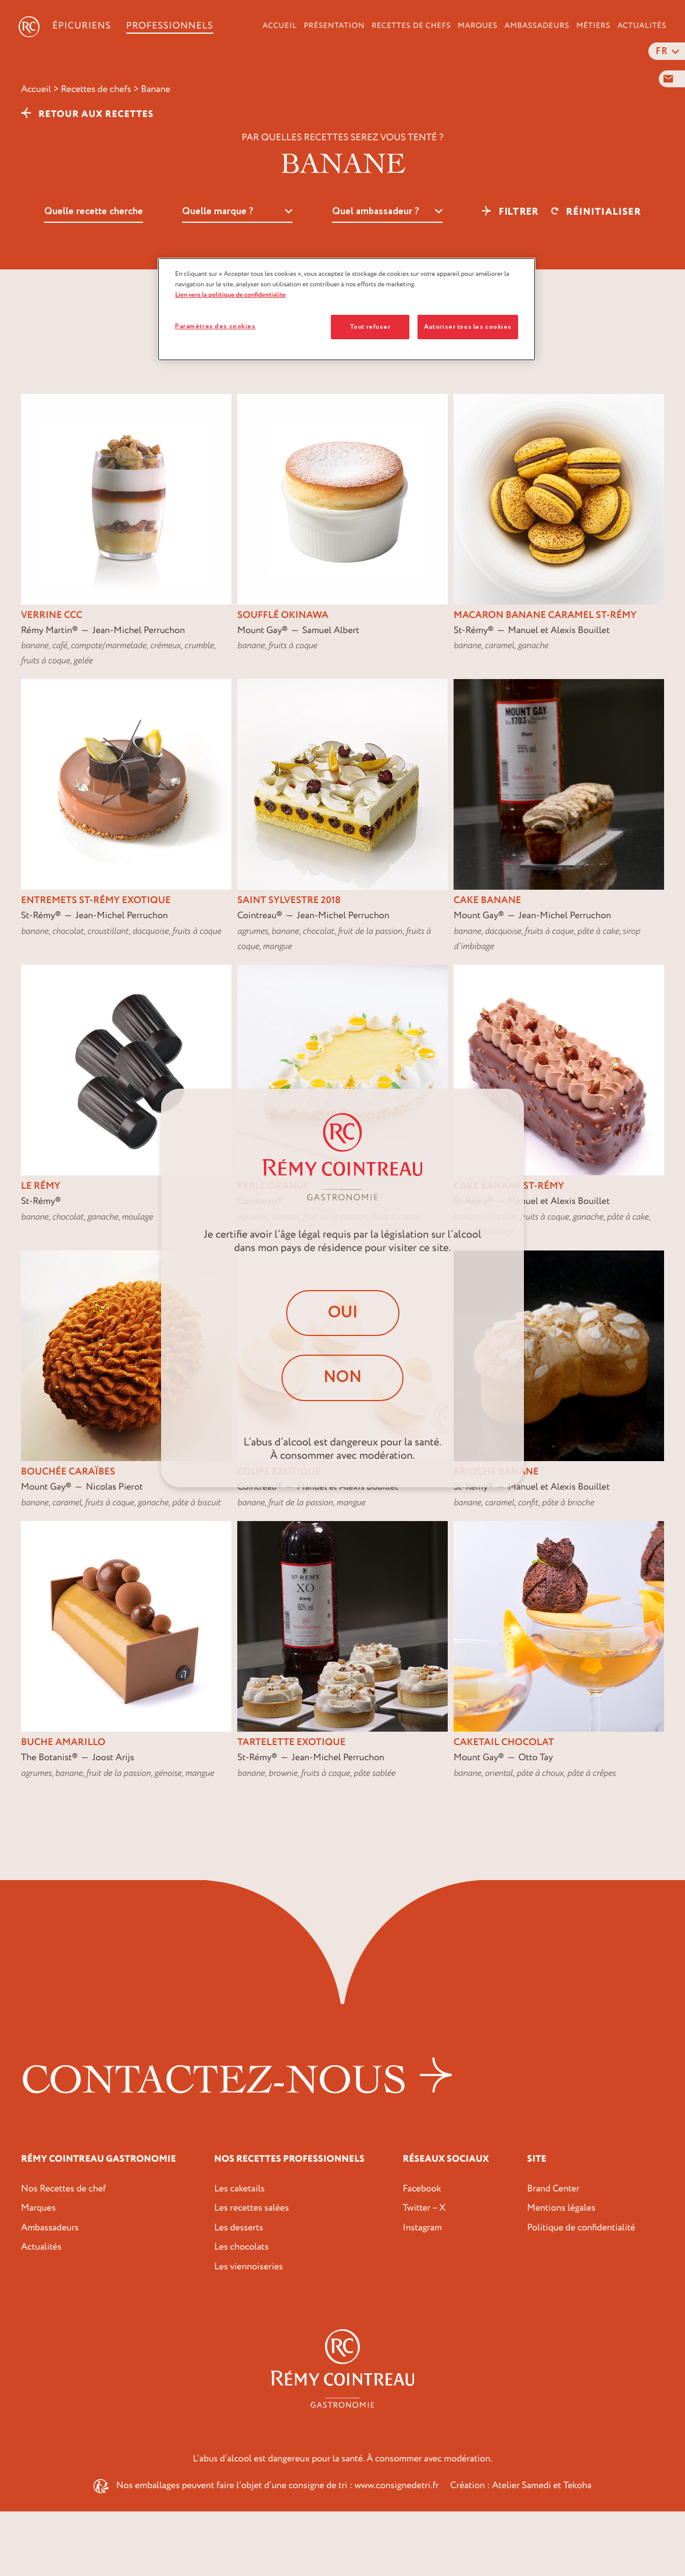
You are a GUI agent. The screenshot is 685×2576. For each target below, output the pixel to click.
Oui (343, 1312)
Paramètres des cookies (215, 326)
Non (342, 1377)
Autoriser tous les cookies (468, 327)
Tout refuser (370, 327)
